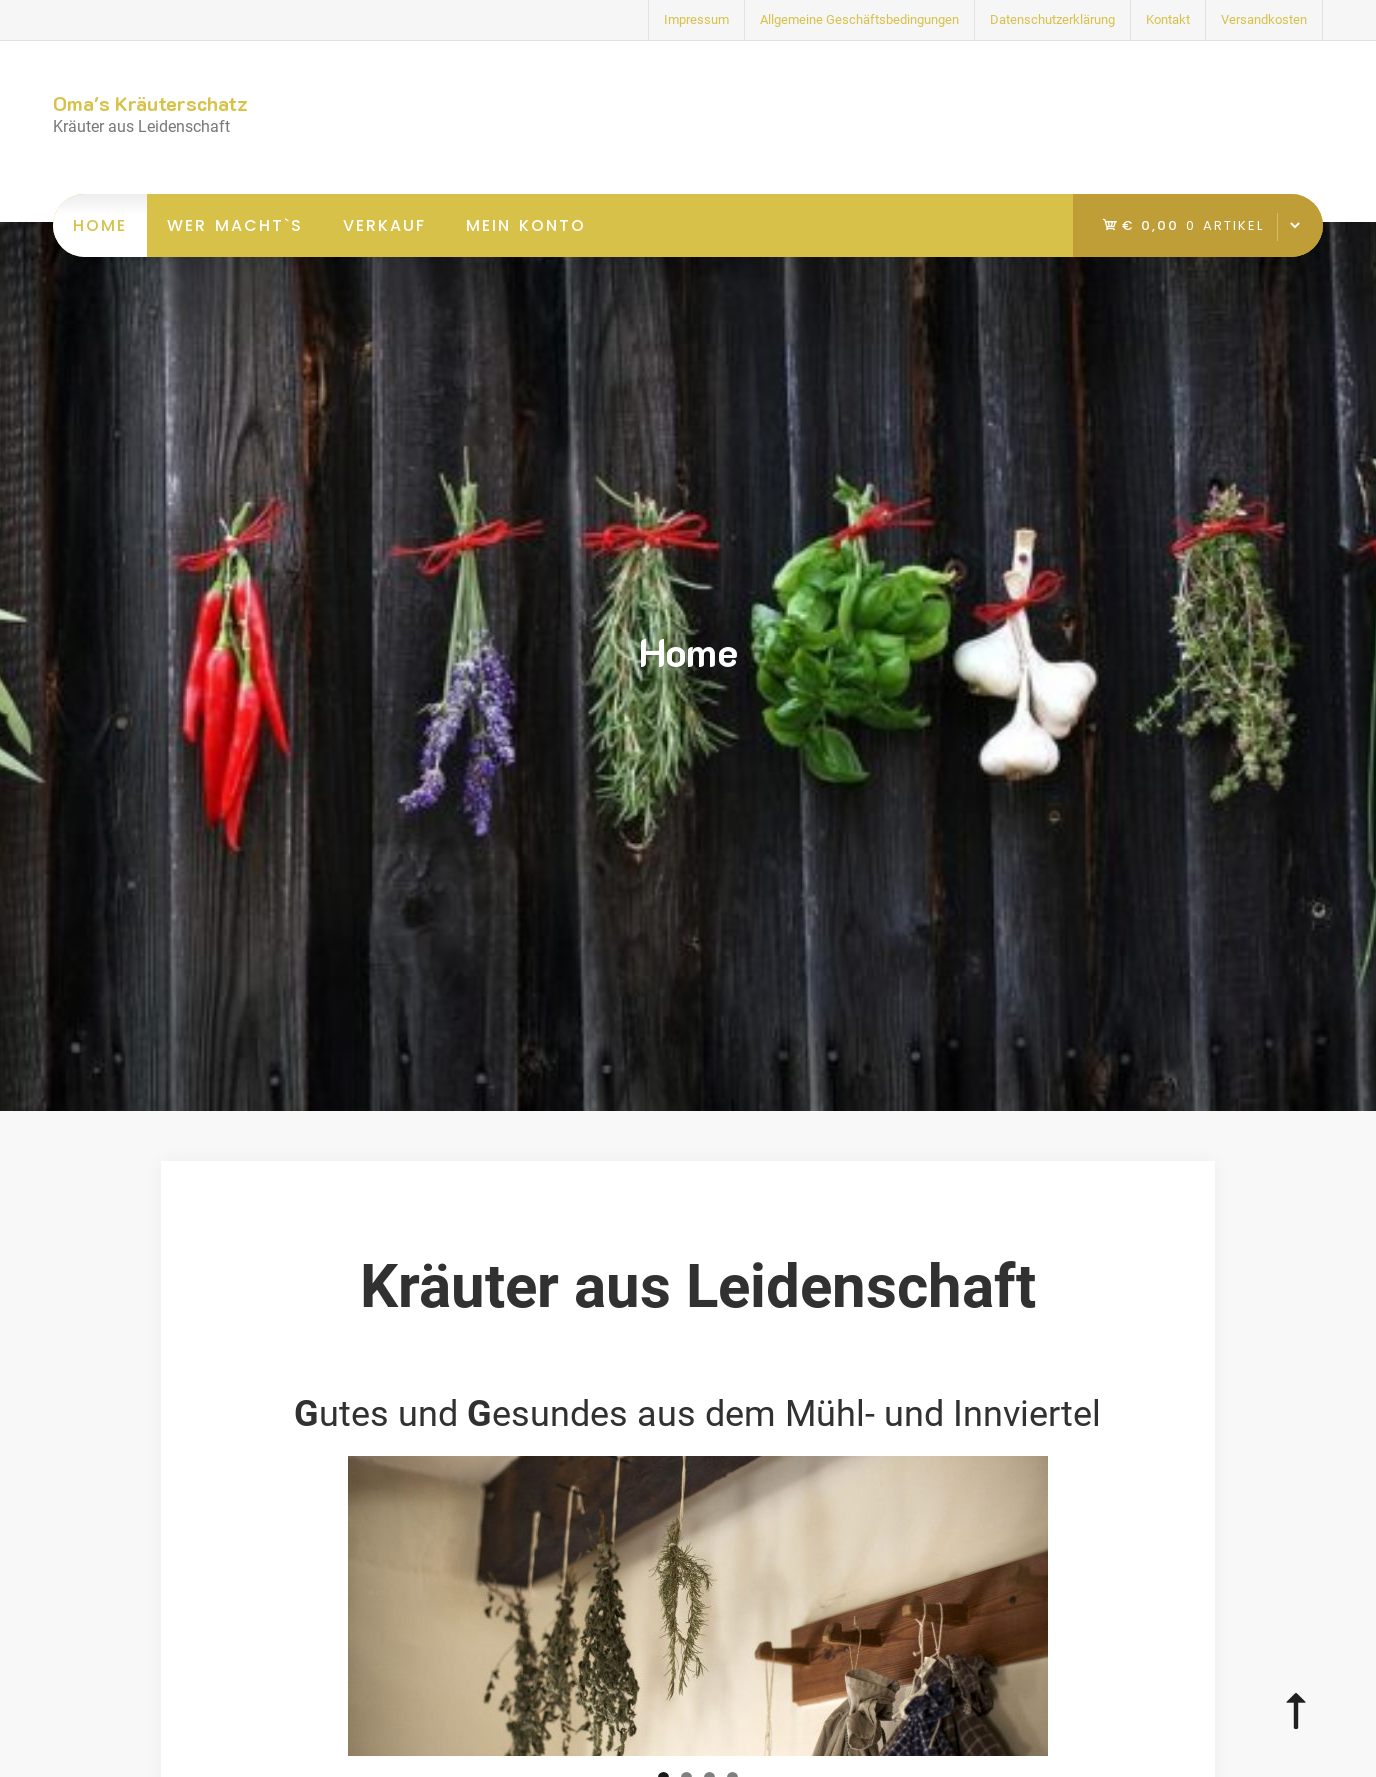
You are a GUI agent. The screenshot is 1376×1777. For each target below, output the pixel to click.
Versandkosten (1264, 19)
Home (100, 225)
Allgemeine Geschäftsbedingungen (859, 19)
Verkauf (384, 225)
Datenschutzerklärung (1052, 19)
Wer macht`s (235, 225)
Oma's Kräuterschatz (150, 103)
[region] (698, 1606)
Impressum (696, 19)
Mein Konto (526, 225)
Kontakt (1168, 19)
